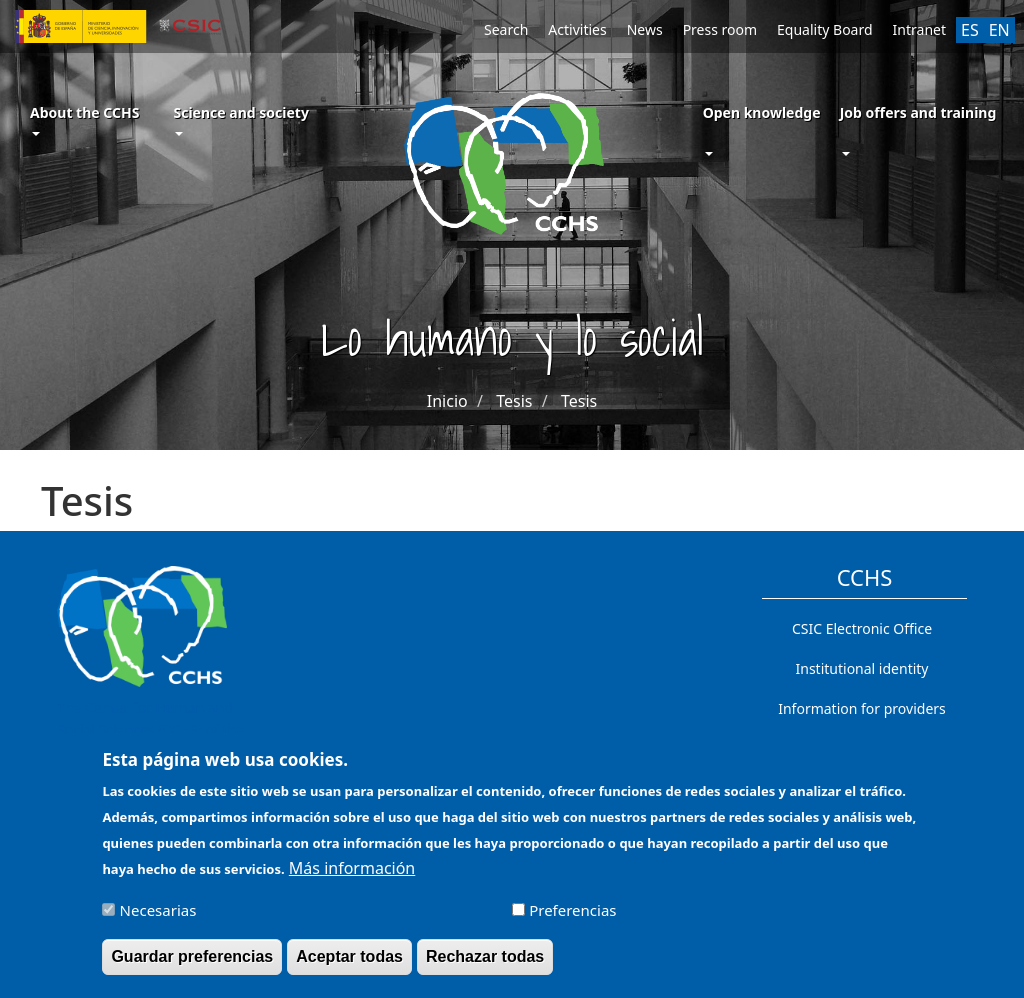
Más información (352, 876)
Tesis (514, 401)
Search (506, 29)
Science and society (240, 119)
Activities (577, 29)
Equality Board (825, 29)
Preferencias (572, 918)
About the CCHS (84, 119)
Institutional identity (862, 668)
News (645, 29)
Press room (720, 29)
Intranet (919, 29)
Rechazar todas (485, 964)
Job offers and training (918, 112)
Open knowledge (762, 112)
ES (970, 30)
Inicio (447, 401)
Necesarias (158, 918)
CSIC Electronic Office (862, 628)
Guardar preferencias (192, 964)
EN (999, 30)
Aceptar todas (349, 964)
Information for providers (862, 708)
